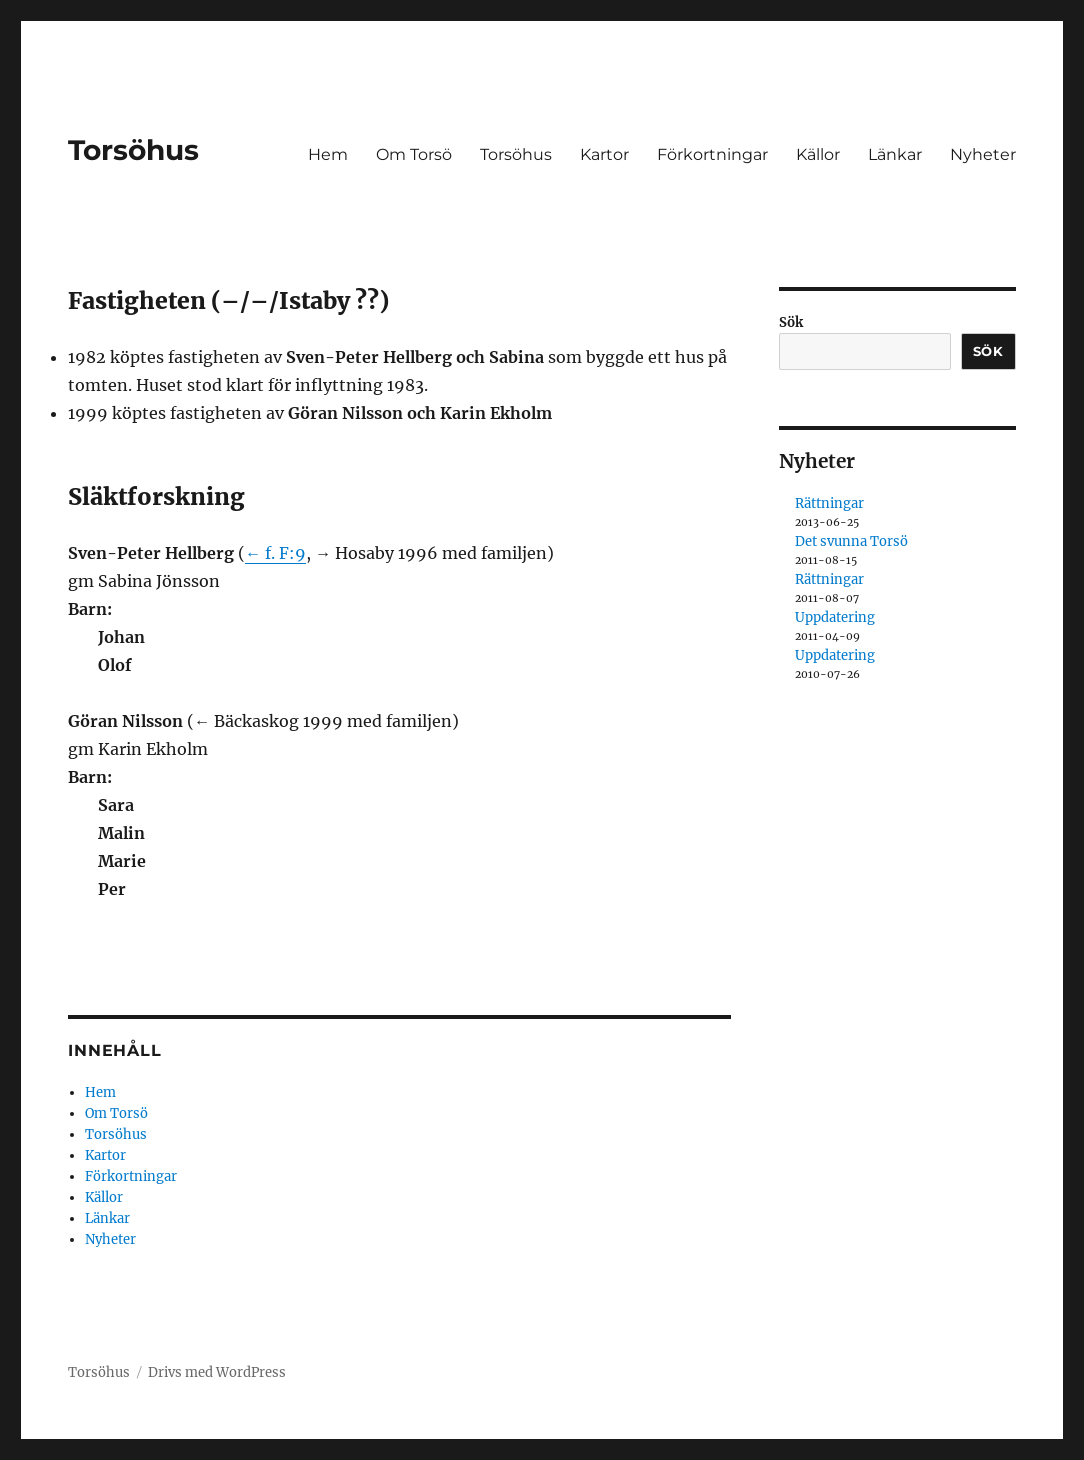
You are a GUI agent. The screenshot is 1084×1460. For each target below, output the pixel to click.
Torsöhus (133, 150)
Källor (818, 154)
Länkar (895, 154)
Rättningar (829, 503)
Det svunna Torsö (851, 541)
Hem (328, 154)
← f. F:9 (275, 553)
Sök (791, 322)
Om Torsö (414, 154)
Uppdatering (835, 617)
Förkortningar (712, 154)
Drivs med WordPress (217, 1372)
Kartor (604, 154)
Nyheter (983, 154)
